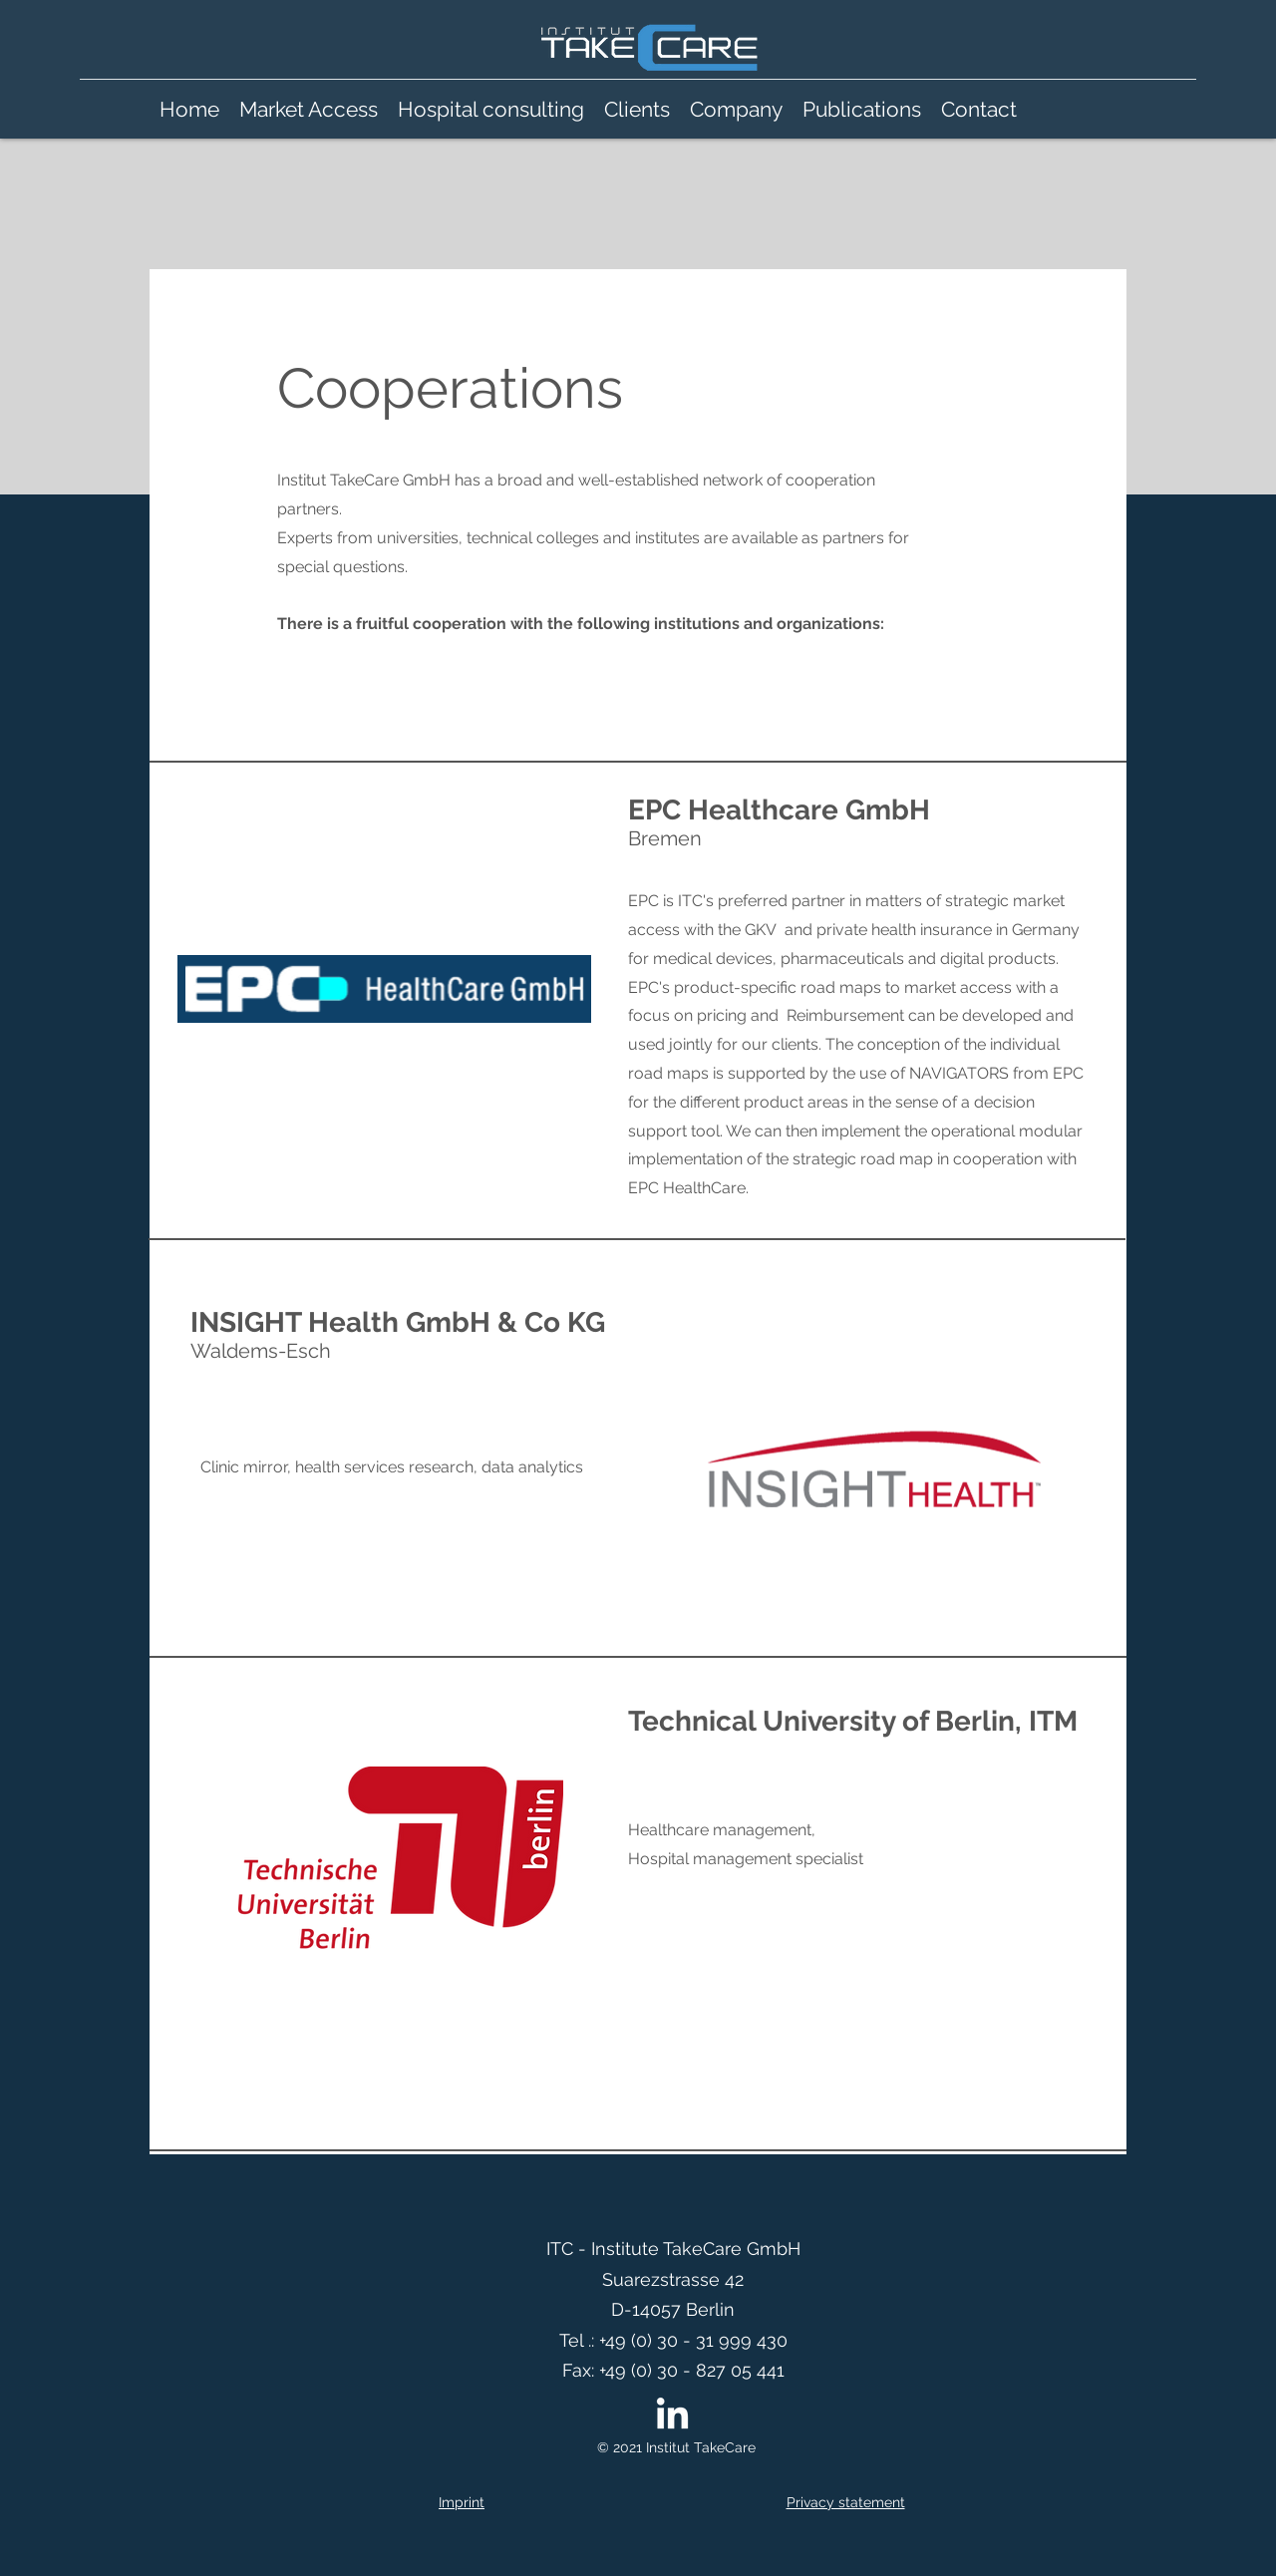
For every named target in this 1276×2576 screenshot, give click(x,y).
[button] (736, 110)
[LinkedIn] (672, 2416)
